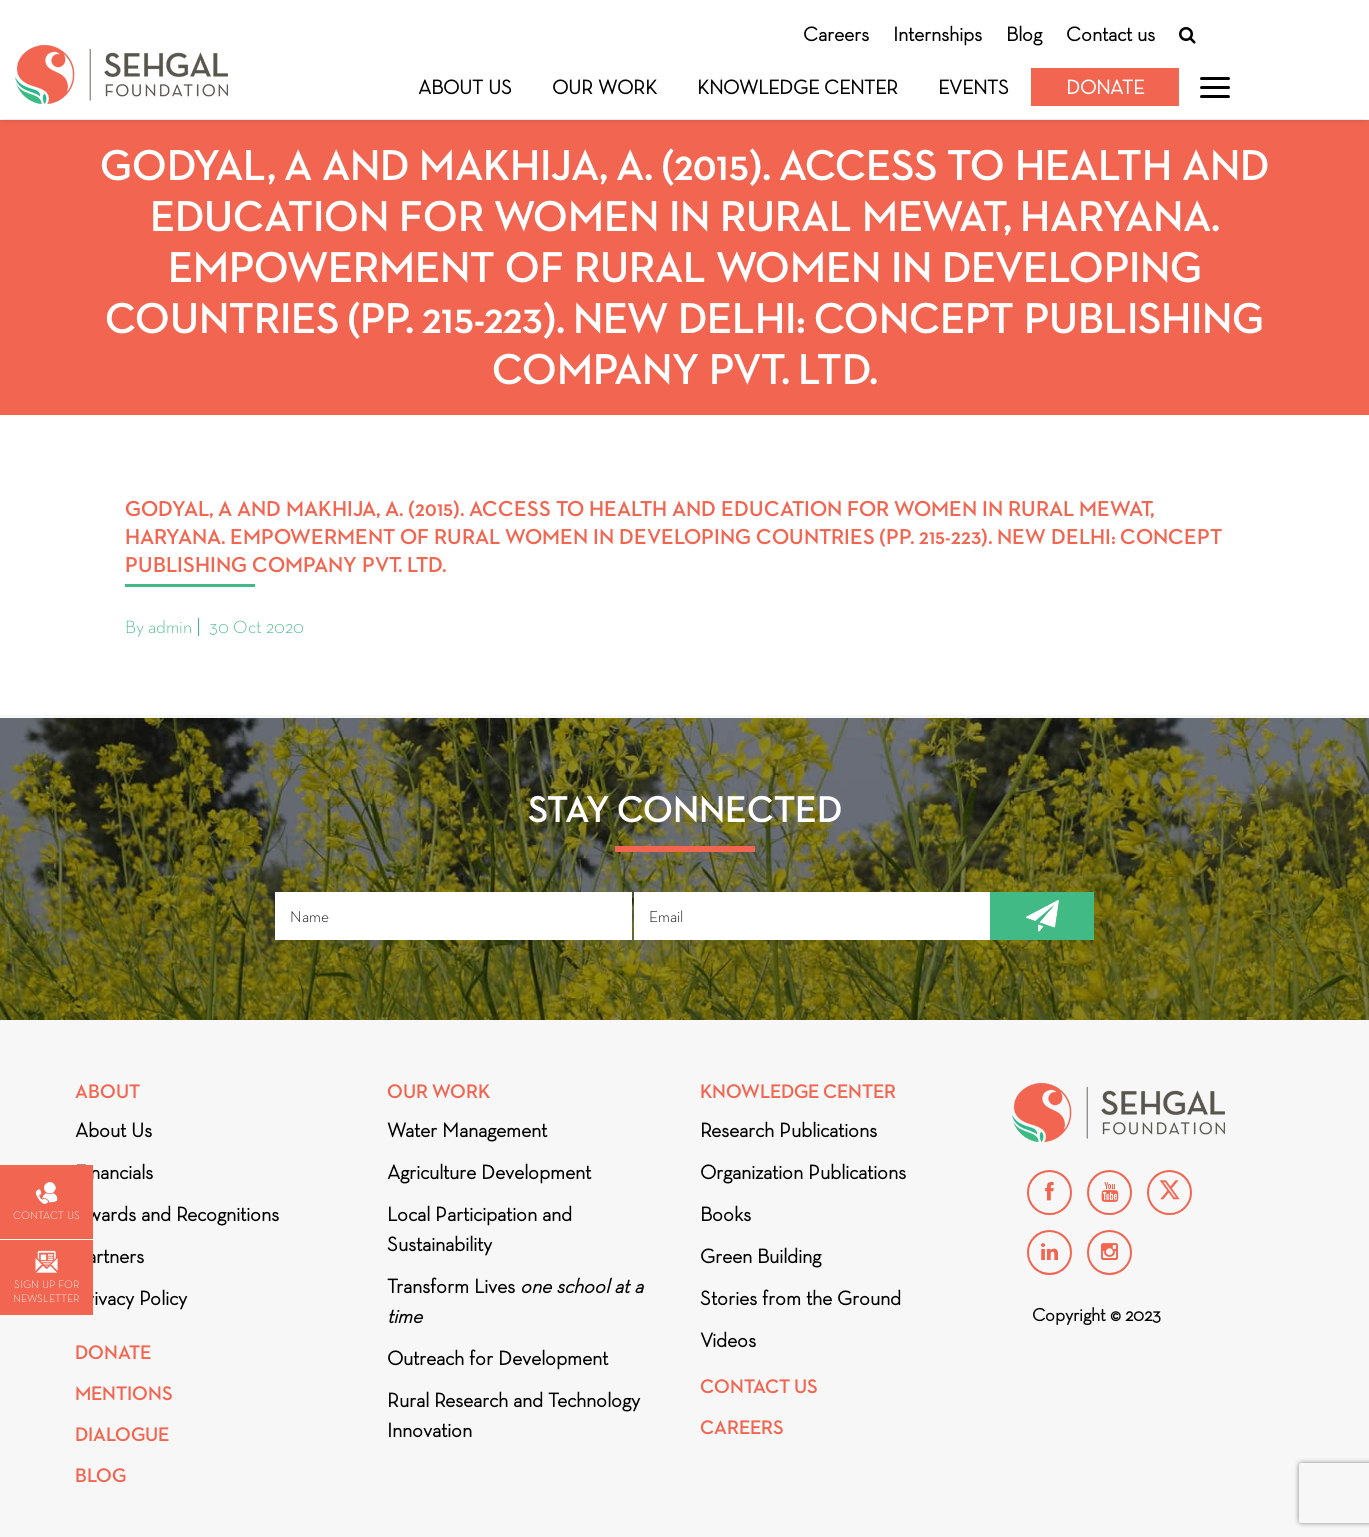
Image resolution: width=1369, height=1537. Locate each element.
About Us (465, 87)
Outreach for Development (497, 1358)
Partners (109, 1256)
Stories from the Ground (800, 1298)
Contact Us (759, 1386)
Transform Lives (515, 1301)
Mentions (124, 1393)
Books (725, 1214)
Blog (1024, 34)
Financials (114, 1172)
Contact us (1110, 34)
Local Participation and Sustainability (479, 1229)
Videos (728, 1340)
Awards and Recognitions (177, 1214)
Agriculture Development (489, 1172)
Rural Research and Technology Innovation (513, 1415)
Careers (836, 34)
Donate (1105, 87)
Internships (937, 34)
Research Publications (788, 1130)
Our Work (604, 87)
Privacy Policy (131, 1298)
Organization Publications (803, 1172)
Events (973, 87)
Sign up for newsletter (46, 1277)
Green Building (760, 1256)
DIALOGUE (122, 1434)
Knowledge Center (797, 87)
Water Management (467, 1130)
